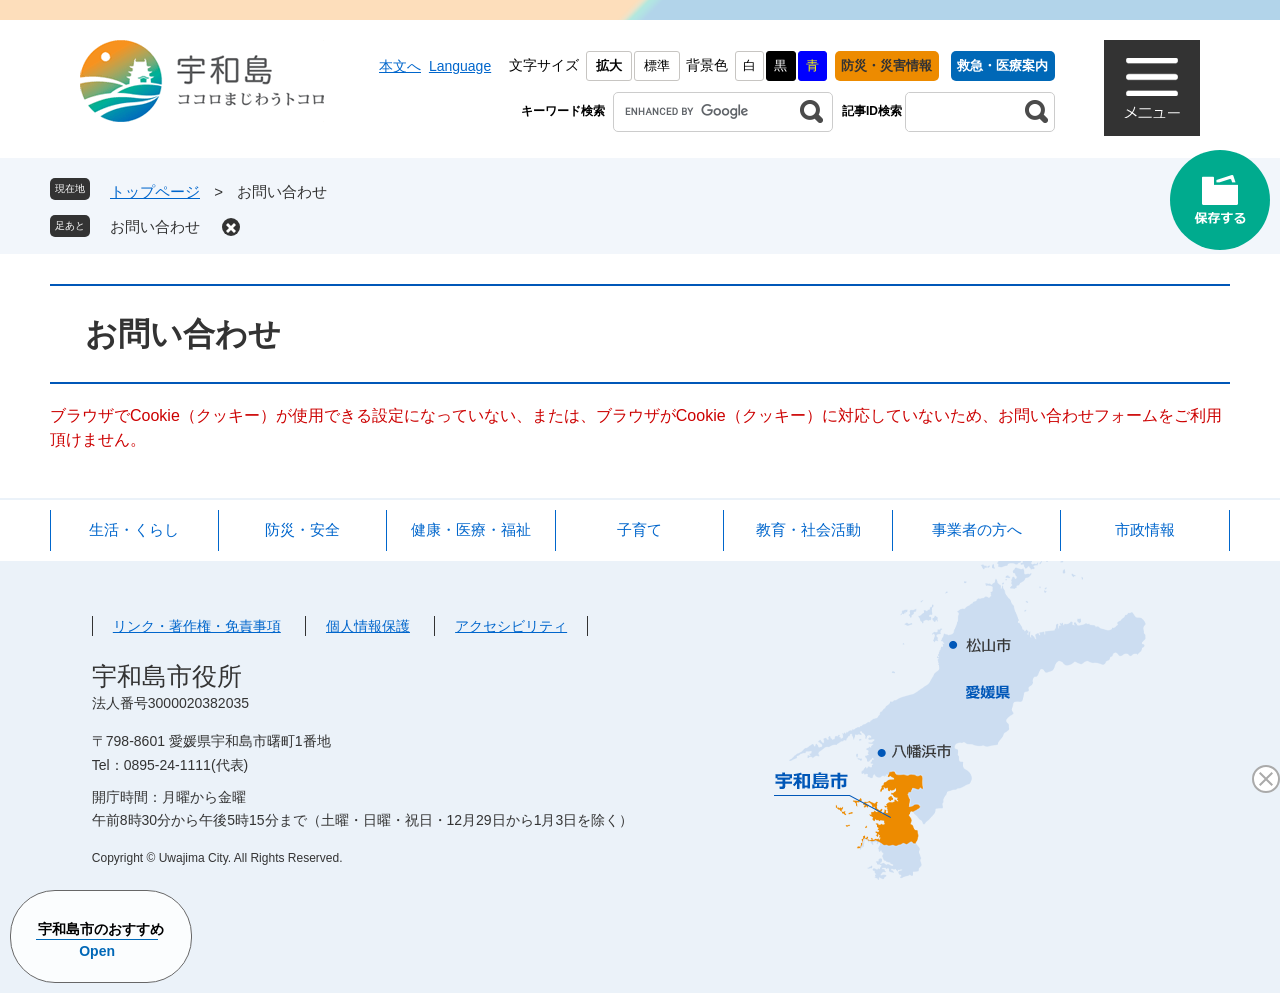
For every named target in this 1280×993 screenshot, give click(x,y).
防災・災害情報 (886, 65)
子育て (639, 529)
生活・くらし (134, 529)
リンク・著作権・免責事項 (197, 626)
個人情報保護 (368, 626)
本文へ (400, 66)
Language (460, 66)
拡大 (609, 65)
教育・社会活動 (808, 529)
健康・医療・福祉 (471, 529)
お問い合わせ (155, 226)
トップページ (155, 191)
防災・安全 (302, 529)
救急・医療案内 (1002, 65)
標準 (657, 65)
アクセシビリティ (511, 626)
